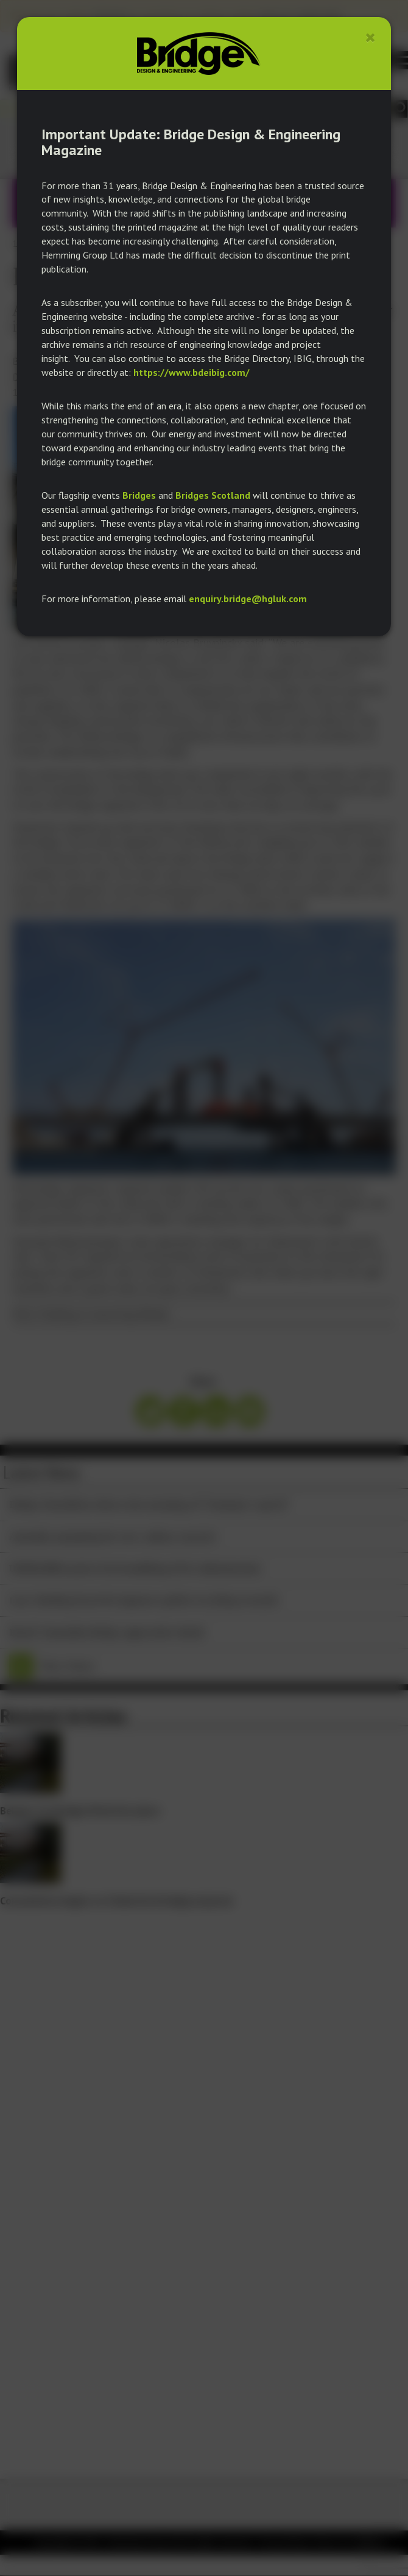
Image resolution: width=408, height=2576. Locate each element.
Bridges (139, 495)
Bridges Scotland (212, 495)
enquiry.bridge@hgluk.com (248, 598)
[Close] (370, 37)
